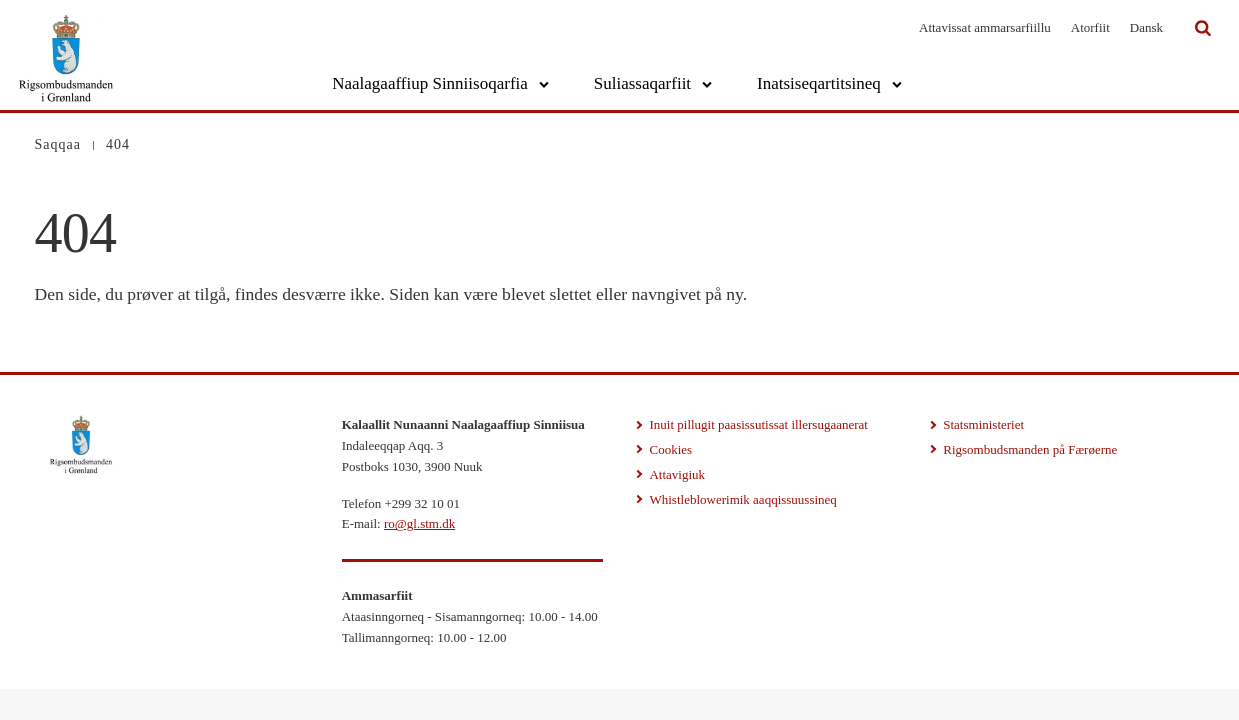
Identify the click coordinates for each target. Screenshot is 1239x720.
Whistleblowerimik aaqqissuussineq (742, 499)
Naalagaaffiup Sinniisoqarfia (430, 83)
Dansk (1146, 27)
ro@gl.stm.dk (419, 523)
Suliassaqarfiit (642, 83)
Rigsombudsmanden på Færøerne (1030, 449)
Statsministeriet (983, 424)
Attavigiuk (677, 474)
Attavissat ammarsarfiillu (985, 27)
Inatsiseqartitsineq (819, 83)
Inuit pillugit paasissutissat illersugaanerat (758, 424)
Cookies (670, 449)
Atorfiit (1090, 27)
